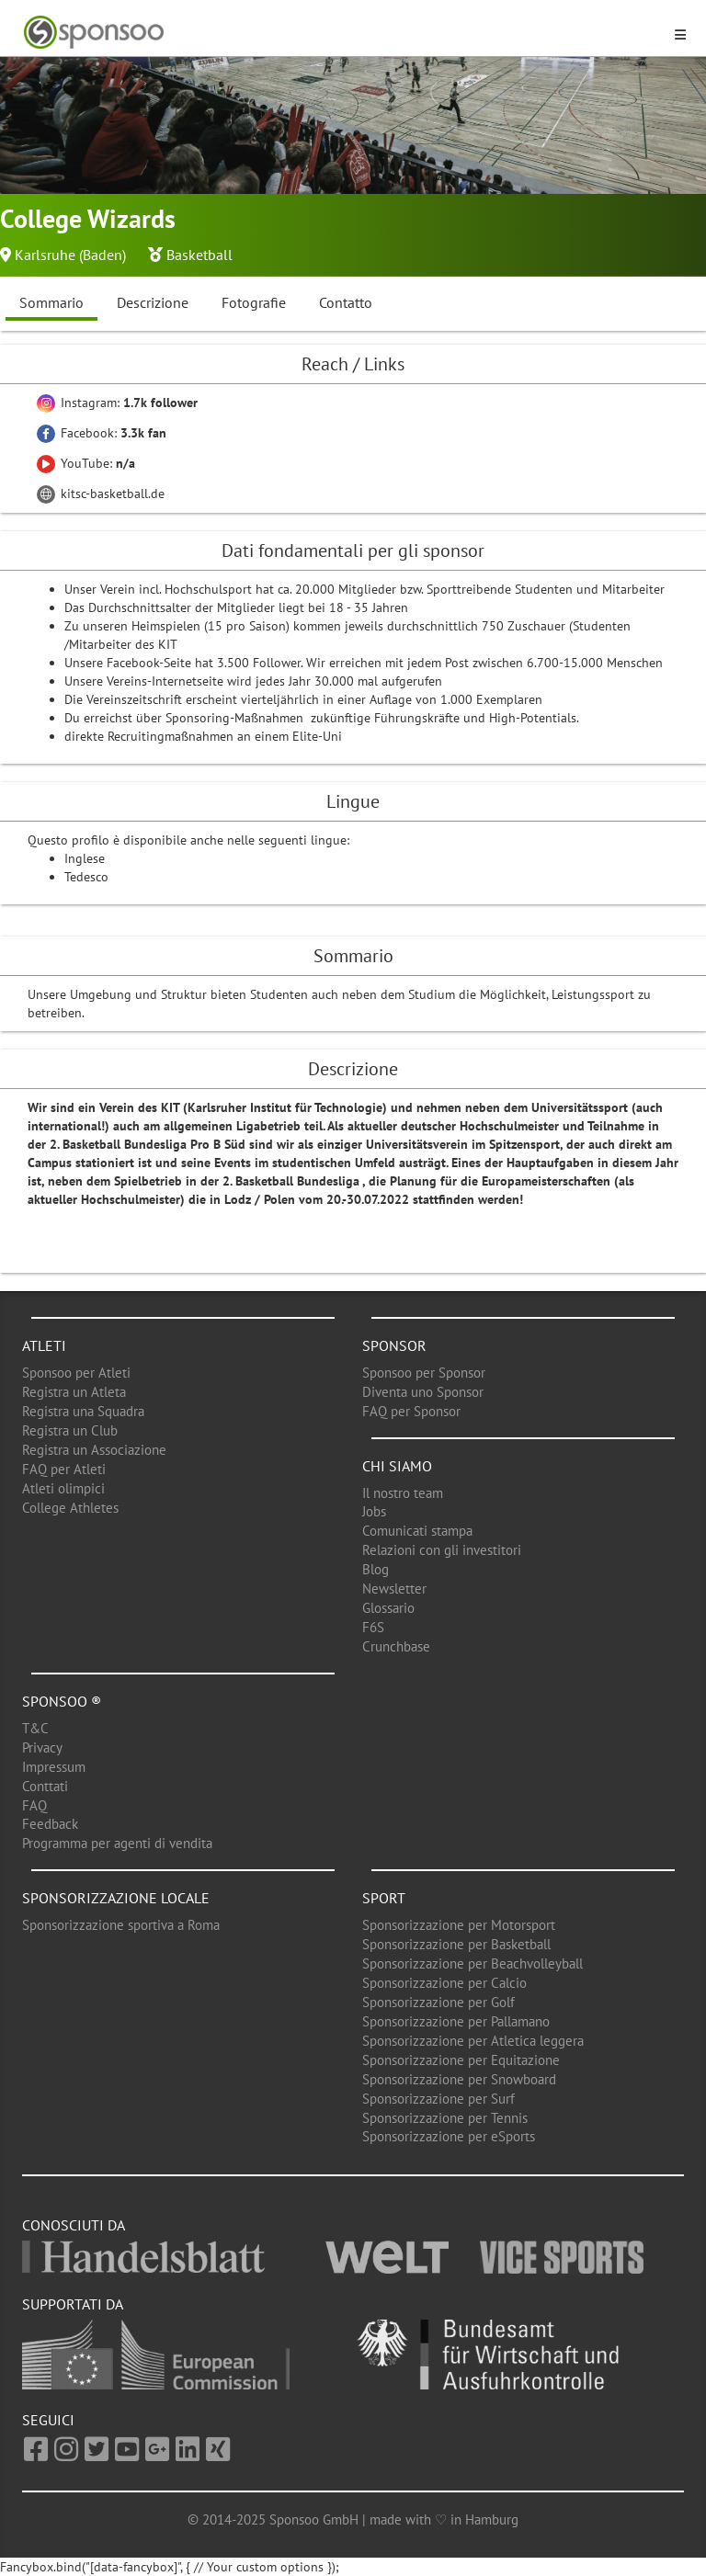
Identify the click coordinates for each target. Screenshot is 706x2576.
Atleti (44, 1345)
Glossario (388, 1608)
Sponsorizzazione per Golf (438, 2002)
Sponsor (394, 1345)
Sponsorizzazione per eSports (448, 2136)
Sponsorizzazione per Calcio (444, 1983)
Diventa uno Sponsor (423, 1392)
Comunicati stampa (417, 1530)
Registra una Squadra (83, 1411)
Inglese (84, 858)
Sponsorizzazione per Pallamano (456, 2021)
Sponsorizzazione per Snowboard (459, 2079)
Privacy (42, 1747)
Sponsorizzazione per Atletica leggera (473, 2040)
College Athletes (70, 1507)
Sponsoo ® (61, 1701)
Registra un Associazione (94, 1449)
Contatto (345, 302)
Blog (375, 1569)
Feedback (50, 1824)
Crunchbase (396, 1646)
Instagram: (117, 402)
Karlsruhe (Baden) (70, 254)
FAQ (34, 1805)
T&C (35, 1728)
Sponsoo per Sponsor (423, 1372)
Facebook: (101, 433)
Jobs (374, 1511)
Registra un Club (70, 1430)
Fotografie (254, 302)
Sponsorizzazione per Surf (438, 2098)
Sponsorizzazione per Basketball (456, 1944)
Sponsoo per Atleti (76, 1372)
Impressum (53, 1767)
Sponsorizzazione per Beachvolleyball (472, 1963)
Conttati (45, 1786)
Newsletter (394, 1588)
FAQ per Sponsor (411, 1411)
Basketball (199, 254)
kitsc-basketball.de (101, 493)
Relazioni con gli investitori (441, 1550)
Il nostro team (402, 1493)
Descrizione (152, 302)
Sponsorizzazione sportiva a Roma (121, 1925)
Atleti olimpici (63, 1488)
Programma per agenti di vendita (117, 1843)
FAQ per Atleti (64, 1469)
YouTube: (86, 463)
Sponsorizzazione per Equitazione (461, 2060)
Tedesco (86, 876)
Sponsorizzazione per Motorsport (458, 1925)
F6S (373, 1627)
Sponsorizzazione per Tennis (445, 2118)
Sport (383, 1898)
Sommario (51, 302)
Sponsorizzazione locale (116, 1898)
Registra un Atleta (74, 1392)
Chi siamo (397, 1466)
